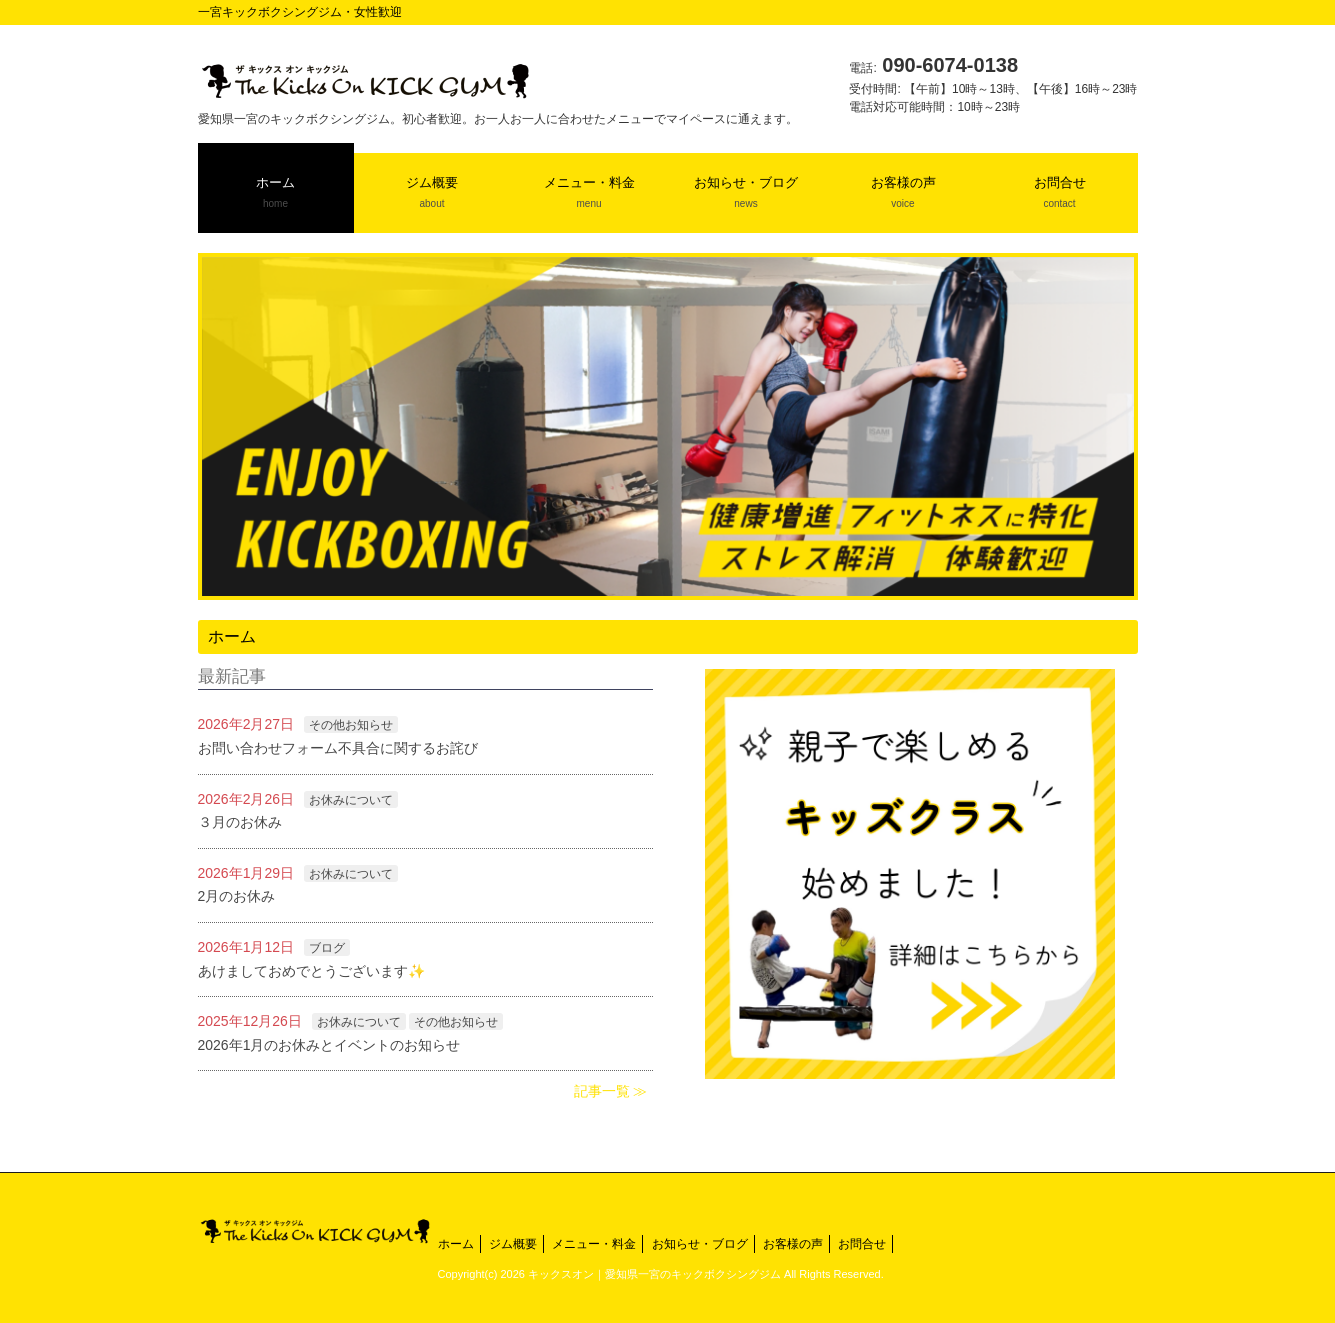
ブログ (327, 948)
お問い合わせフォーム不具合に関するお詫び (338, 748)
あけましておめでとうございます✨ (311, 971)
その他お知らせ (351, 725)
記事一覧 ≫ (611, 1091)
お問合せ (862, 1244)
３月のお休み (240, 822)
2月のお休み (237, 896)
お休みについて (351, 800)
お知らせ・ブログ (700, 1244)
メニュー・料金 (594, 1244)
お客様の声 (793, 1244)
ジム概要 (513, 1244)
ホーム (456, 1244)
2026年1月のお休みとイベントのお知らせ (329, 1045)
